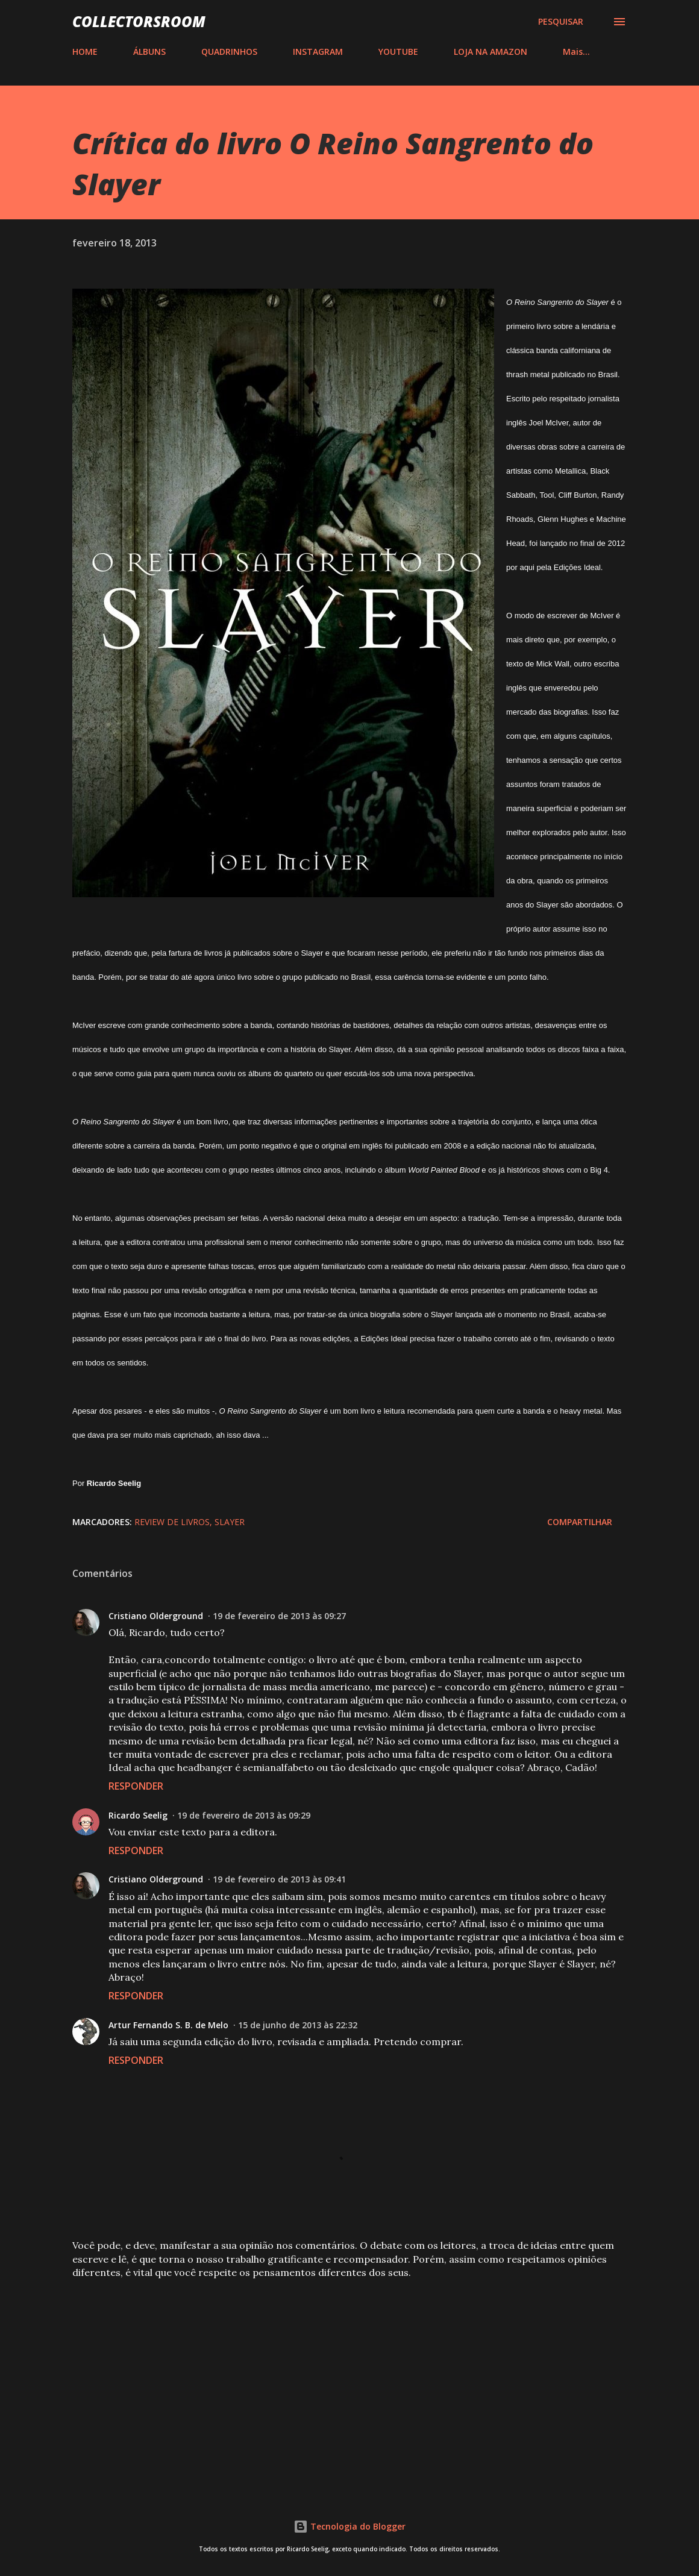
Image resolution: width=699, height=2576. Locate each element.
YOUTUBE (398, 51)
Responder (135, 1786)
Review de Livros (172, 1522)
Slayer (230, 1522)
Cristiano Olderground (155, 1616)
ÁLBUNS (149, 51)
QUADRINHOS (229, 51)
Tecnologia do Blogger (349, 2526)
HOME (85, 51)
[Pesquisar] (560, 21)
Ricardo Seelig (138, 1815)
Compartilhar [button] (579, 1522)
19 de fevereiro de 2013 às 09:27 (279, 1616)
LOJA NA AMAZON (490, 51)
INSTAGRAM (318, 51)
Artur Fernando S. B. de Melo (168, 2025)
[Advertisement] (349, 2383)
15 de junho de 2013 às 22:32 (297, 2025)
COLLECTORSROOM (138, 21)
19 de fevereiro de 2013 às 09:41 (279, 1879)
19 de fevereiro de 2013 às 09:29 (243, 1815)
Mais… (576, 51)
